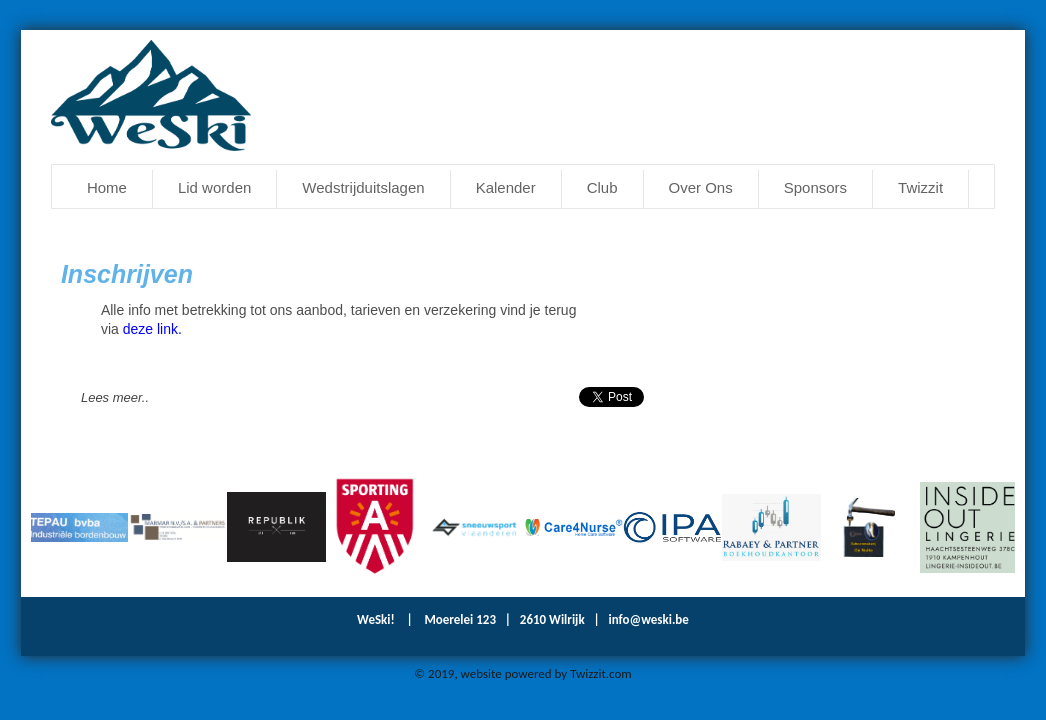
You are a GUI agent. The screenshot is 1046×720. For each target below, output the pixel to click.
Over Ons (701, 187)
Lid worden (214, 187)
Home (107, 187)
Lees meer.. (115, 397)
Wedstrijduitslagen (363, 187)
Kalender (506, 187)
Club (602, 187)
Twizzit (920, 187)
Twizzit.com (601, 673)
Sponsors (815, 187)
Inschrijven (127, 274)
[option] (80, 527)
